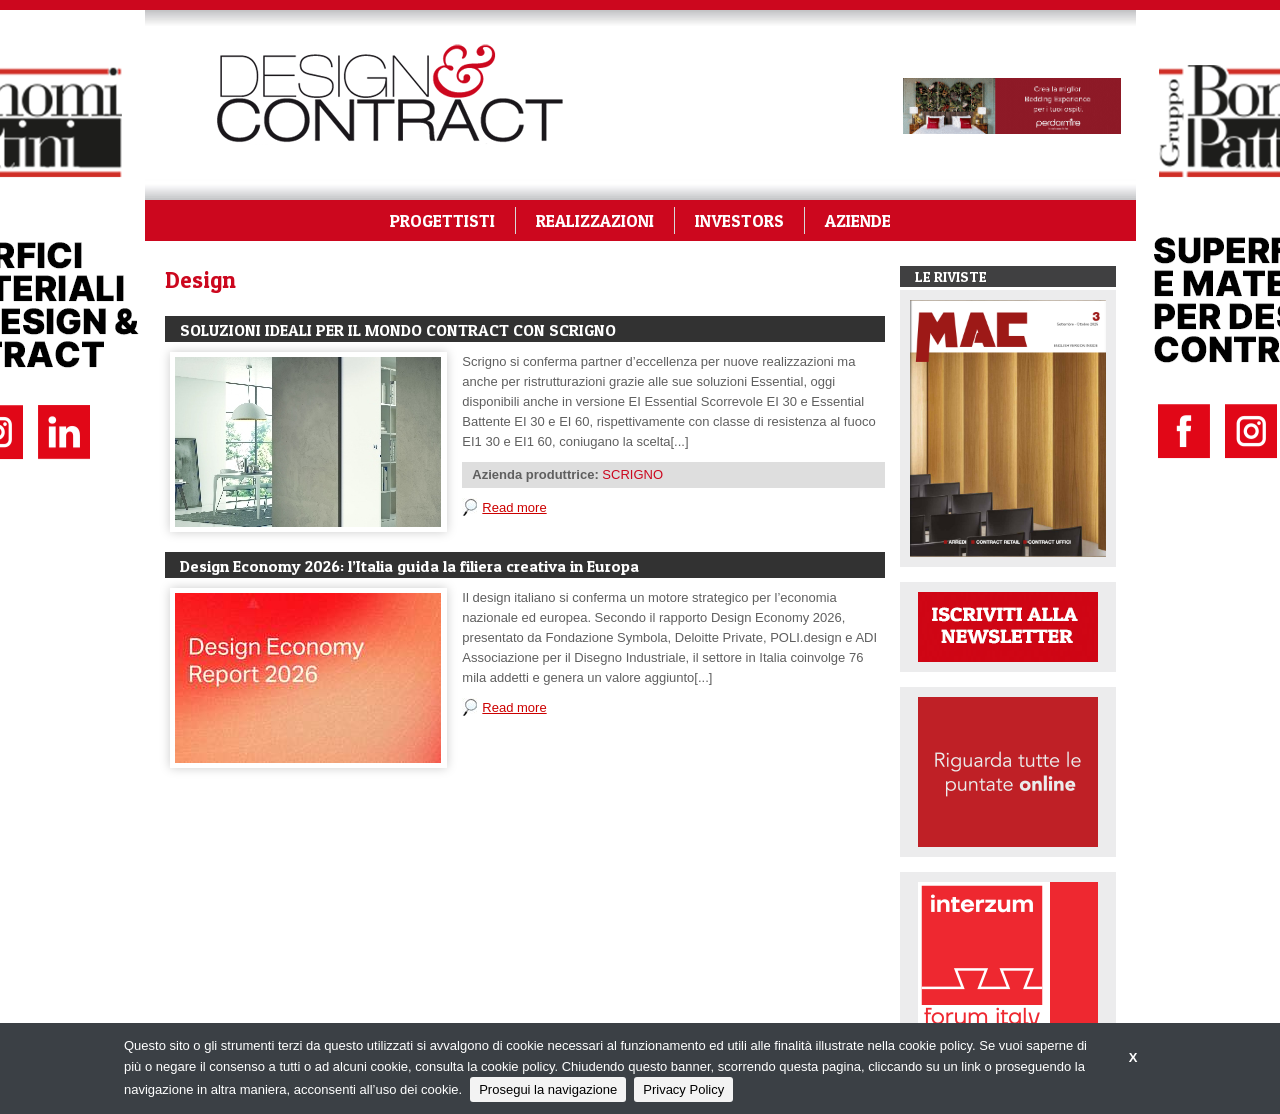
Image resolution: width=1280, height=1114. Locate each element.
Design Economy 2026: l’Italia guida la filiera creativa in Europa (409, 566)
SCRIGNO (632, 474)
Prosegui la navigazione (548, 1089)
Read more (514, 507)
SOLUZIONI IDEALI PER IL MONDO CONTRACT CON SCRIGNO (398, 330)
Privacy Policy (683, 1089)
